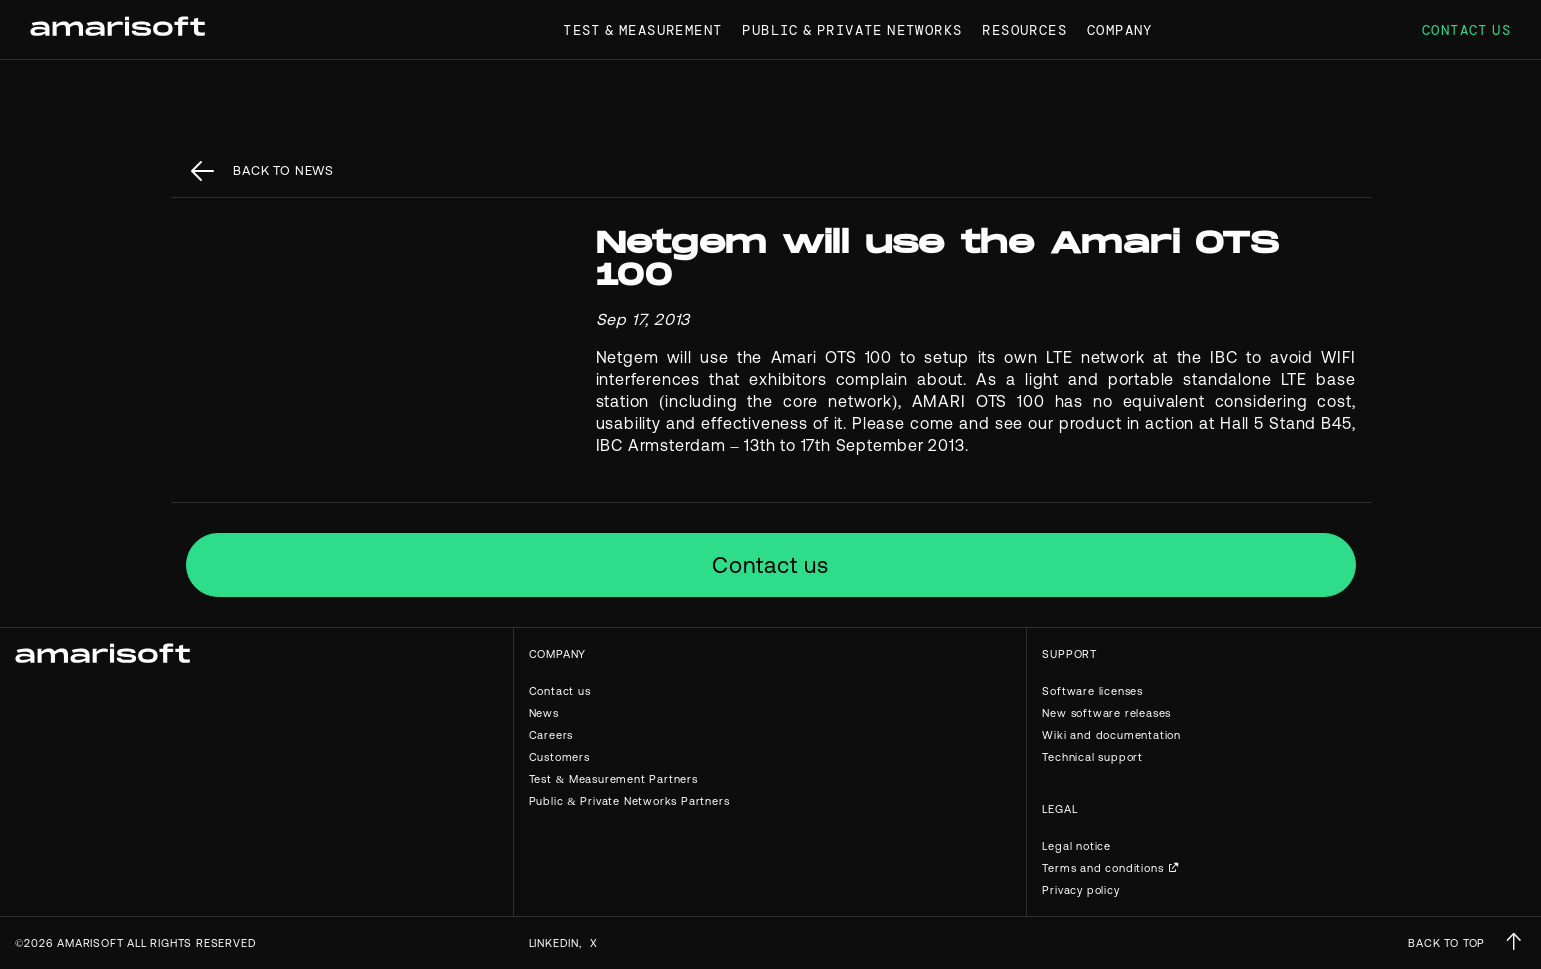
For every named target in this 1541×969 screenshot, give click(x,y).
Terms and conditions (1102, 868)
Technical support (1092, 757)
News (544, 713)
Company (1120, 30)
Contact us (1466, 30)
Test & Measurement (642, 30)
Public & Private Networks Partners (629, 801)
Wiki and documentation (1111, 735)
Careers (551, 735)
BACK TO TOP (1446, 943)
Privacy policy (1080, 890)
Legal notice (1076, 846)
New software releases (1106, 713)
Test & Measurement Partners (613, 779)
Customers (559, 757)
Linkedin (554, 943)
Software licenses (1092, 691)
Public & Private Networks (852, 30)
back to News (283, 170)
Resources (1024, 30)
